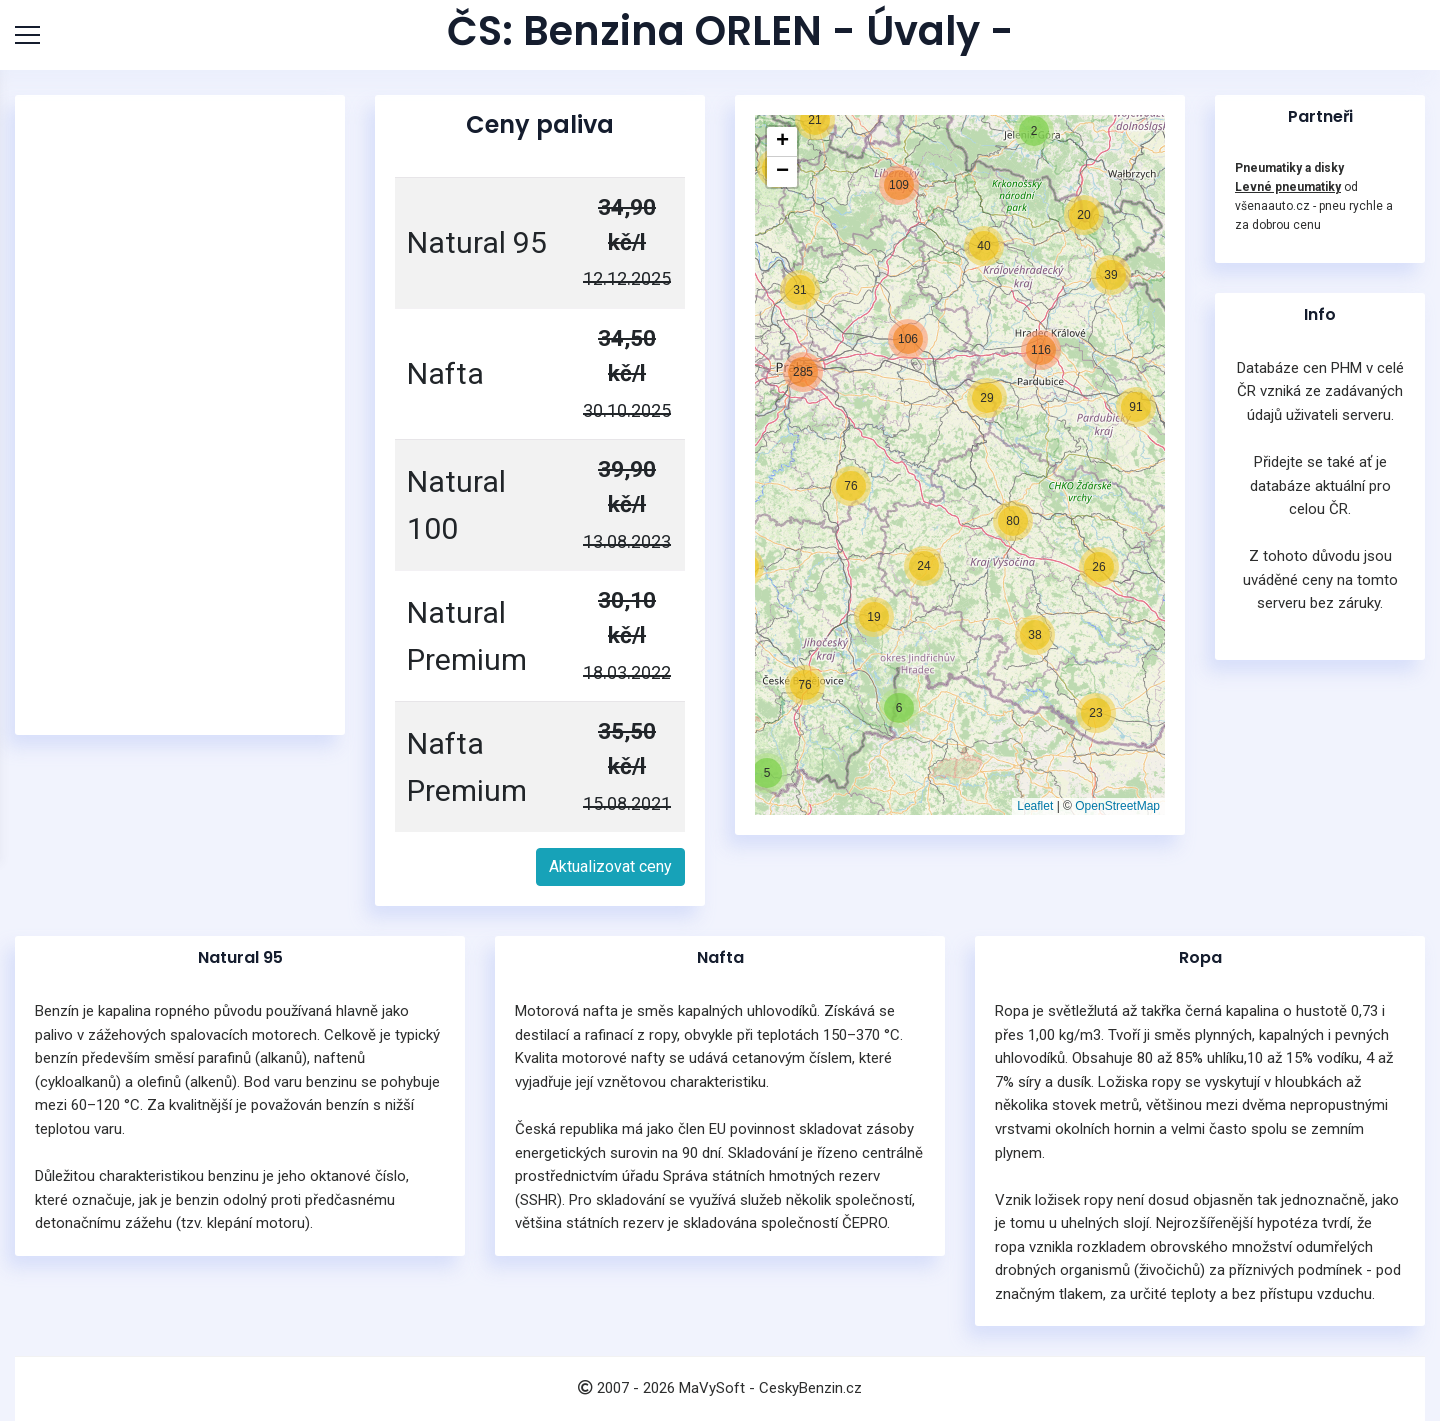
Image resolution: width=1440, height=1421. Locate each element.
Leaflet (1035, 806)
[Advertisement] (185, 415)
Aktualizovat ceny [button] (610, 866)
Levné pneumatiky (1288, 187)
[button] (767, 773)
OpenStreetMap (1117, 806)
